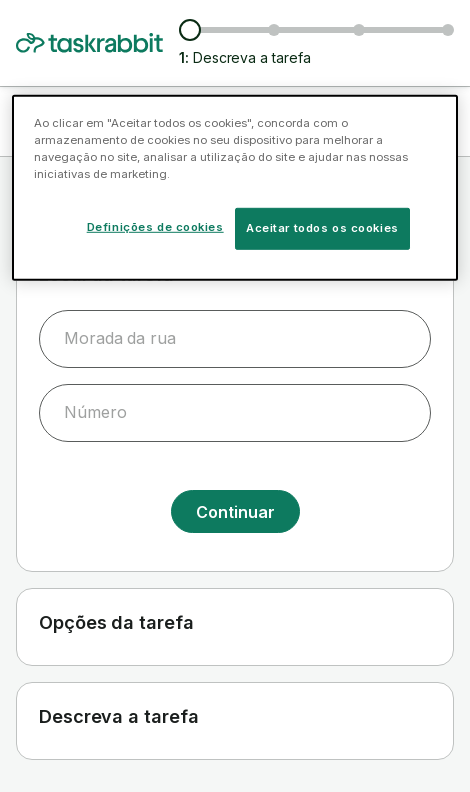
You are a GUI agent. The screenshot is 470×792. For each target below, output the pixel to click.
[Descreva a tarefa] (190, 30)
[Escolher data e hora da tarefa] (359, 30)
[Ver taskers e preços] (274, 30)
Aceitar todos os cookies (322, 228)
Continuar (235, 512)
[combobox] (235, 339)
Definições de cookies (155, 227)
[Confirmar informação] (448, 30)
